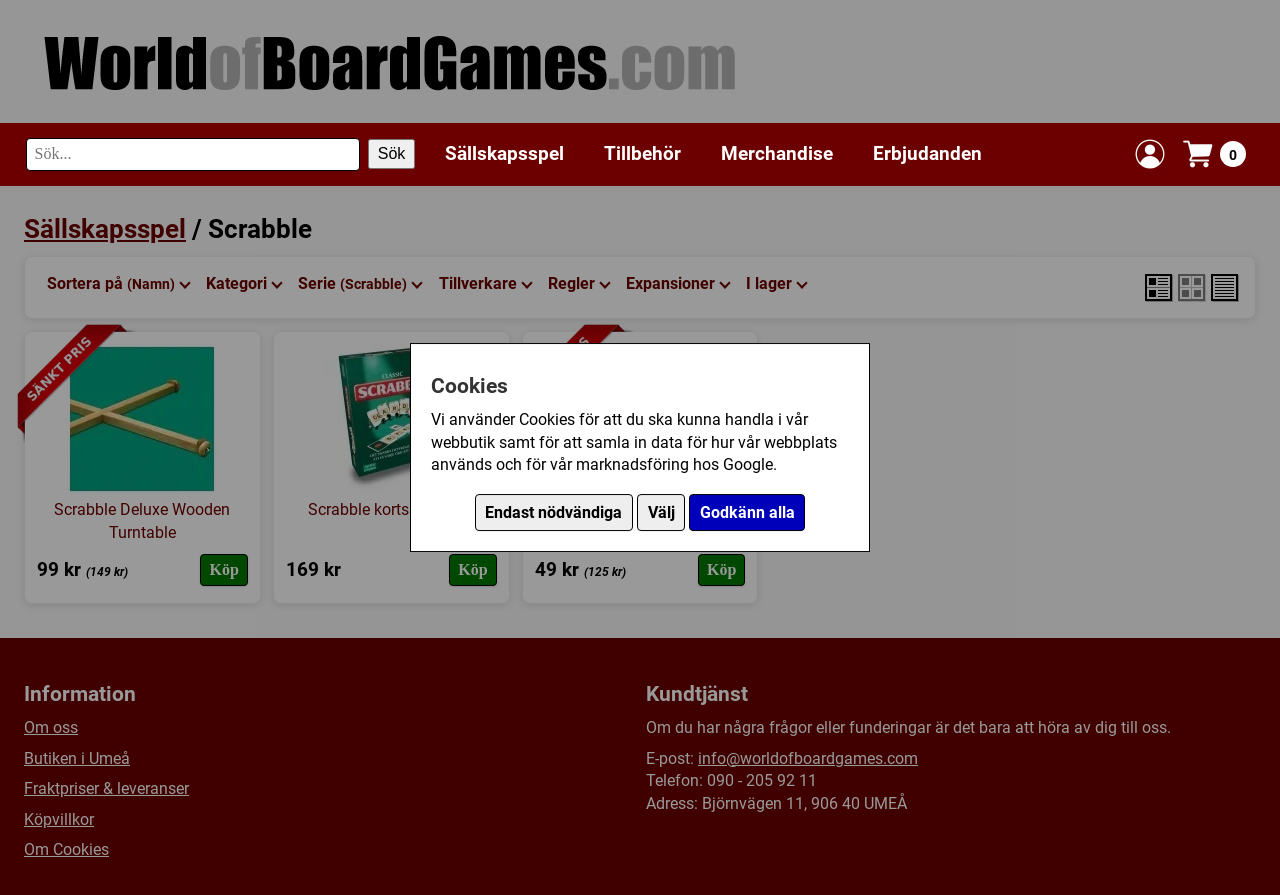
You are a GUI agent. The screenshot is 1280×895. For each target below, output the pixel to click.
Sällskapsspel (504, 153)
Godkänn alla (747, 512)
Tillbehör (642, 153)
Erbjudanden (927, 153)
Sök (392, 153)
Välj (661, 512)
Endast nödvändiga (553, 512)
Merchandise (777, 153)
